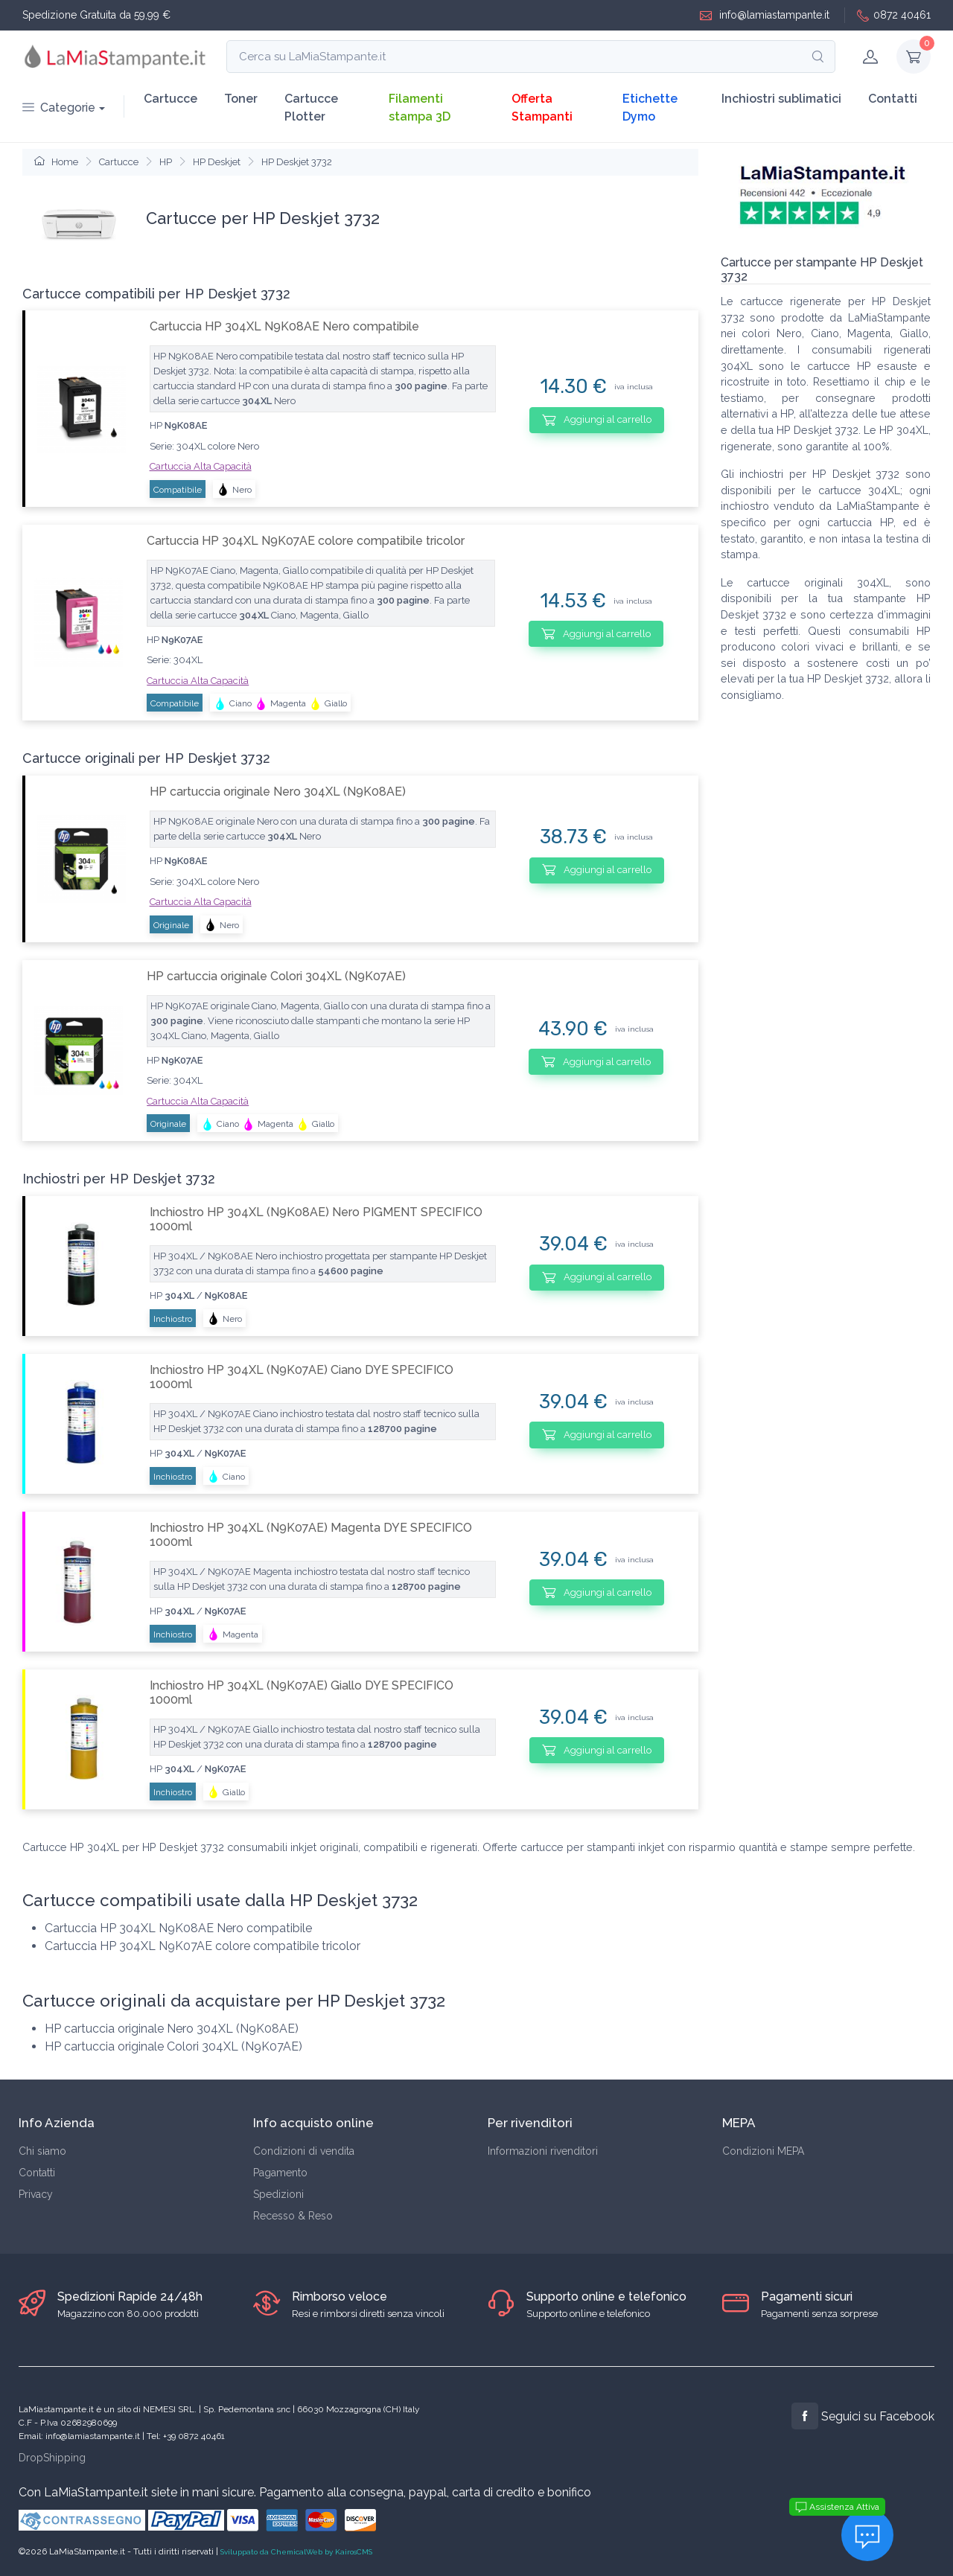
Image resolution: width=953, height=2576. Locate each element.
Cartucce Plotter (311, 108)
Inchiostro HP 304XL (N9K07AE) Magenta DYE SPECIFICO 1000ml (311, 1535)
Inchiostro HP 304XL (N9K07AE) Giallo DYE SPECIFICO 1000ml (301, 1692)
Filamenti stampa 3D (419, 108)
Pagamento (280, 2173)
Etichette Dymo (650, 108)
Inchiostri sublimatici (781, 99)
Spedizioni (278, 2194)
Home (56, 161)
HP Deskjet (216, 161)
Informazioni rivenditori (543, 2151)
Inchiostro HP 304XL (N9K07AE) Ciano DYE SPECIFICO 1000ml (301, 1377)
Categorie (58, 107)
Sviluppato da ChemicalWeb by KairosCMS (296, 2552)
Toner (241, 99)
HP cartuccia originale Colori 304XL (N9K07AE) (276, 976)
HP (165, 161)
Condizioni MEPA (763, 2151)
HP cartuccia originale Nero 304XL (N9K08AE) (278, 791)
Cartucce (170, 99)
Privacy (36, 2194)
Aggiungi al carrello (596, 419)
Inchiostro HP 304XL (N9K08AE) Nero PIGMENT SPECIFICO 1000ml (316, 1219)
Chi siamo (42, 2151)
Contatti (892, 99)
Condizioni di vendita (303, 2151)
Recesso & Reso (293, 2216)
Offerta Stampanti (542, 108)
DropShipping (52, 2458)
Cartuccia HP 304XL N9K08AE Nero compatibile (284, 326)
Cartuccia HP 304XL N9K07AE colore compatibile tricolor (306, 541)
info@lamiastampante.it (764, 15)
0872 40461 (894, 15)
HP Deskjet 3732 (296, 161)
